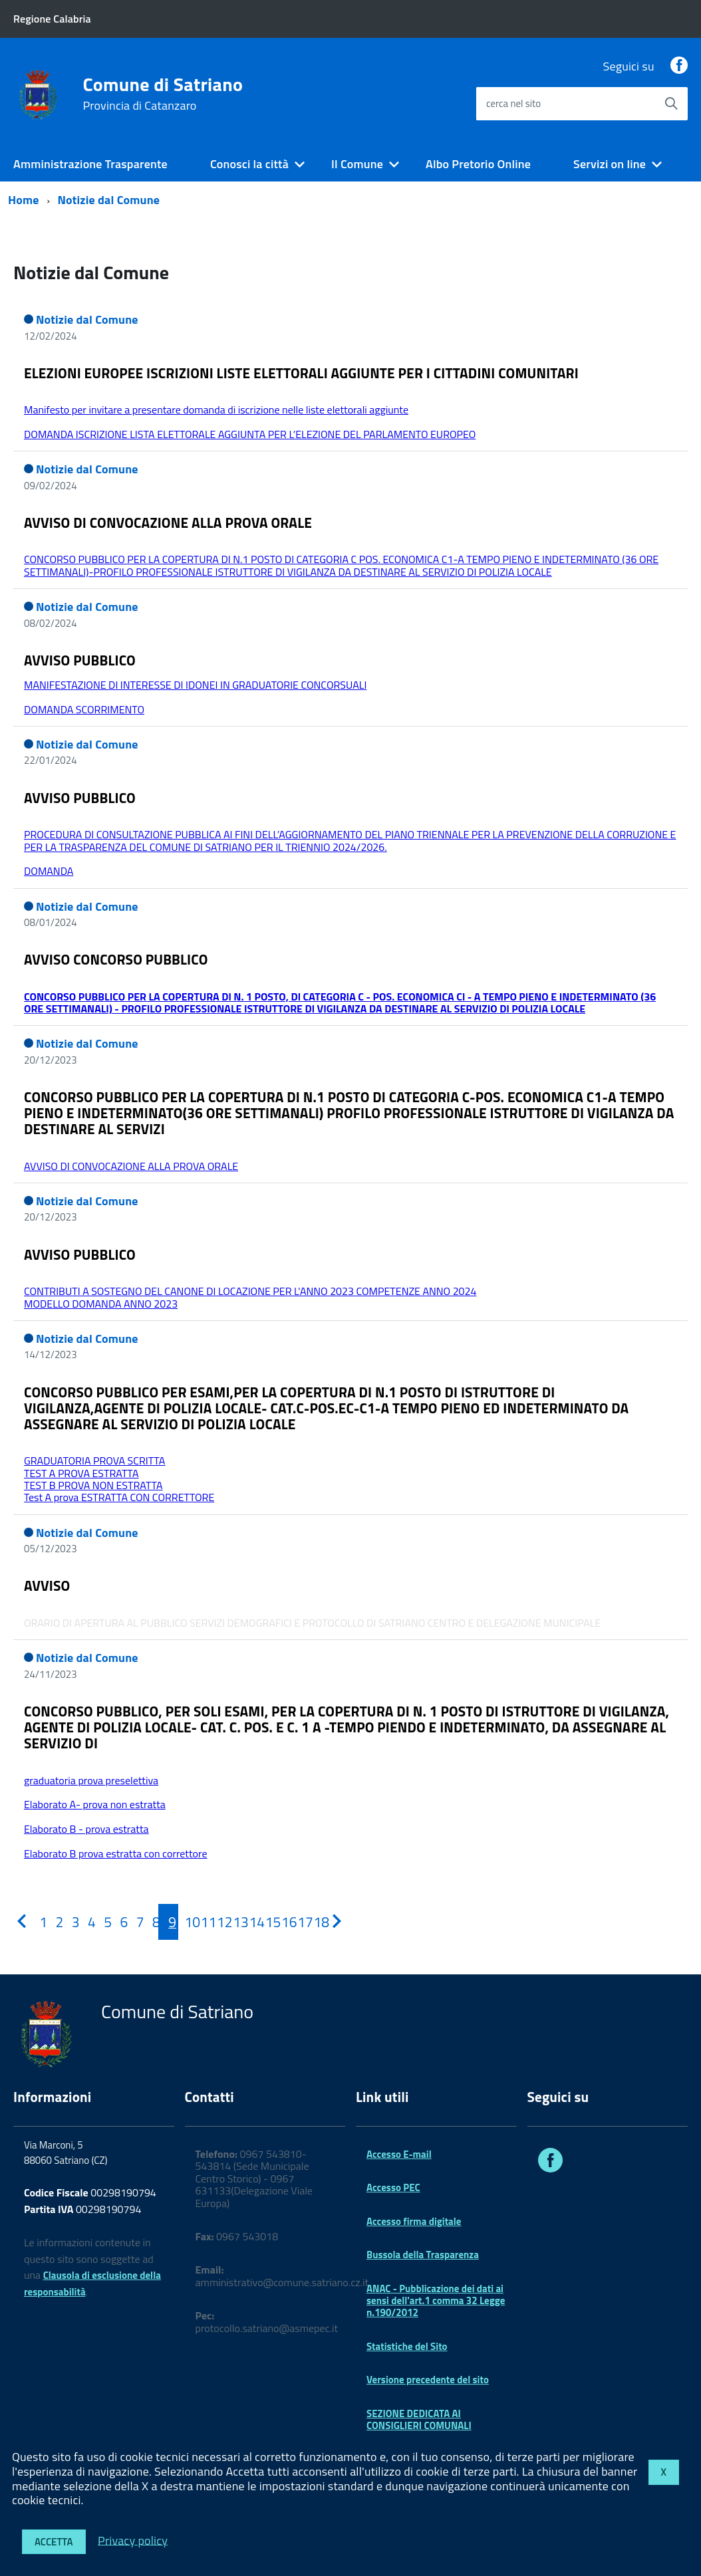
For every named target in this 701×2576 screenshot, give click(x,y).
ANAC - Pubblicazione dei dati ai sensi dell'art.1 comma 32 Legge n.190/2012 (435, 2301)
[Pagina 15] (265, 1922)
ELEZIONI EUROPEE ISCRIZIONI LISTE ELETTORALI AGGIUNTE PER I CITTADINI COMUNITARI (301, 373)
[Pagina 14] (249, 1922)
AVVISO (47, 1585)
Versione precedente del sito (427, 2379)
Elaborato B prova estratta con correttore (115, 1853)
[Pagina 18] (314, 1922)
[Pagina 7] (136, 1922)
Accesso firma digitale (413, 2221)
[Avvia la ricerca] (671, 103)
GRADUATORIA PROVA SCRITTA (94, 1460)
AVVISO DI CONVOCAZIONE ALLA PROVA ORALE (168, 522)
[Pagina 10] (185, 1922)
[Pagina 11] (201, 1922)
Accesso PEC (393, 2187)
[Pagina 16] (281, 1922)
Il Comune (357, 164)
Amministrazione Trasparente (90, 164)
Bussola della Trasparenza (422, 2254)
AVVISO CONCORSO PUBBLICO (116, 959)
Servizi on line (609, 164)
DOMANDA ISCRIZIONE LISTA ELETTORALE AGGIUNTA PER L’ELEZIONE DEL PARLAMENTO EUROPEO (250, 434)
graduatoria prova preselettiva (91, 1780)
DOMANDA (48, 871)
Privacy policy (133, 2540)
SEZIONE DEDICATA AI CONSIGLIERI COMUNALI (419, 2419)
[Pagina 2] (56, 1922)
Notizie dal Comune (109, 200)
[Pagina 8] (152, 1922)
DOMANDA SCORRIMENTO (84, 709)
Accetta (54, 2541)
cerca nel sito (513, 103)
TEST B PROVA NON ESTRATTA (93, 1485)
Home (23, 200)
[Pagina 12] (217, 1922)
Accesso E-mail (399, 2154)
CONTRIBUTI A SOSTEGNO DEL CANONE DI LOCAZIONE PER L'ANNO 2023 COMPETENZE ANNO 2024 (250, 1291)
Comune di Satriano (162, 93)
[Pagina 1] (39, 1922)
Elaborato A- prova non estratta (95, 1804)
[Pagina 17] (297, 1922)
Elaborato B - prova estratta (86, 1829)
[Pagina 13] (233, 1922)
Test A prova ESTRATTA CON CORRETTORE (119, 1497)
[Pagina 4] (88, 1922)
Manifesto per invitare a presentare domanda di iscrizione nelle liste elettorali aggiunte (216, 409)
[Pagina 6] (120, 1922)
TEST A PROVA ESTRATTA (81, 1473)
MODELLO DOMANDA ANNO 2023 (101, 1304)
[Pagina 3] (72, 1922)
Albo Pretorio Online (478, 164)
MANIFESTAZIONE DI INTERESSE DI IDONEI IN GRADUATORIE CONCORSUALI (195, 685)
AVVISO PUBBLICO (80, 660)
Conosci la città (249, 164)
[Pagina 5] (104, 1922)
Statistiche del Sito (407, 2346)
